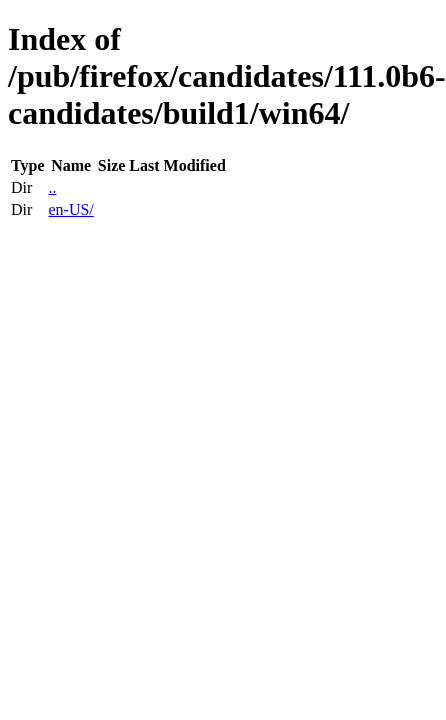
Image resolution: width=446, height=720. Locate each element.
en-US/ (70, 209)
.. (52, 187)
